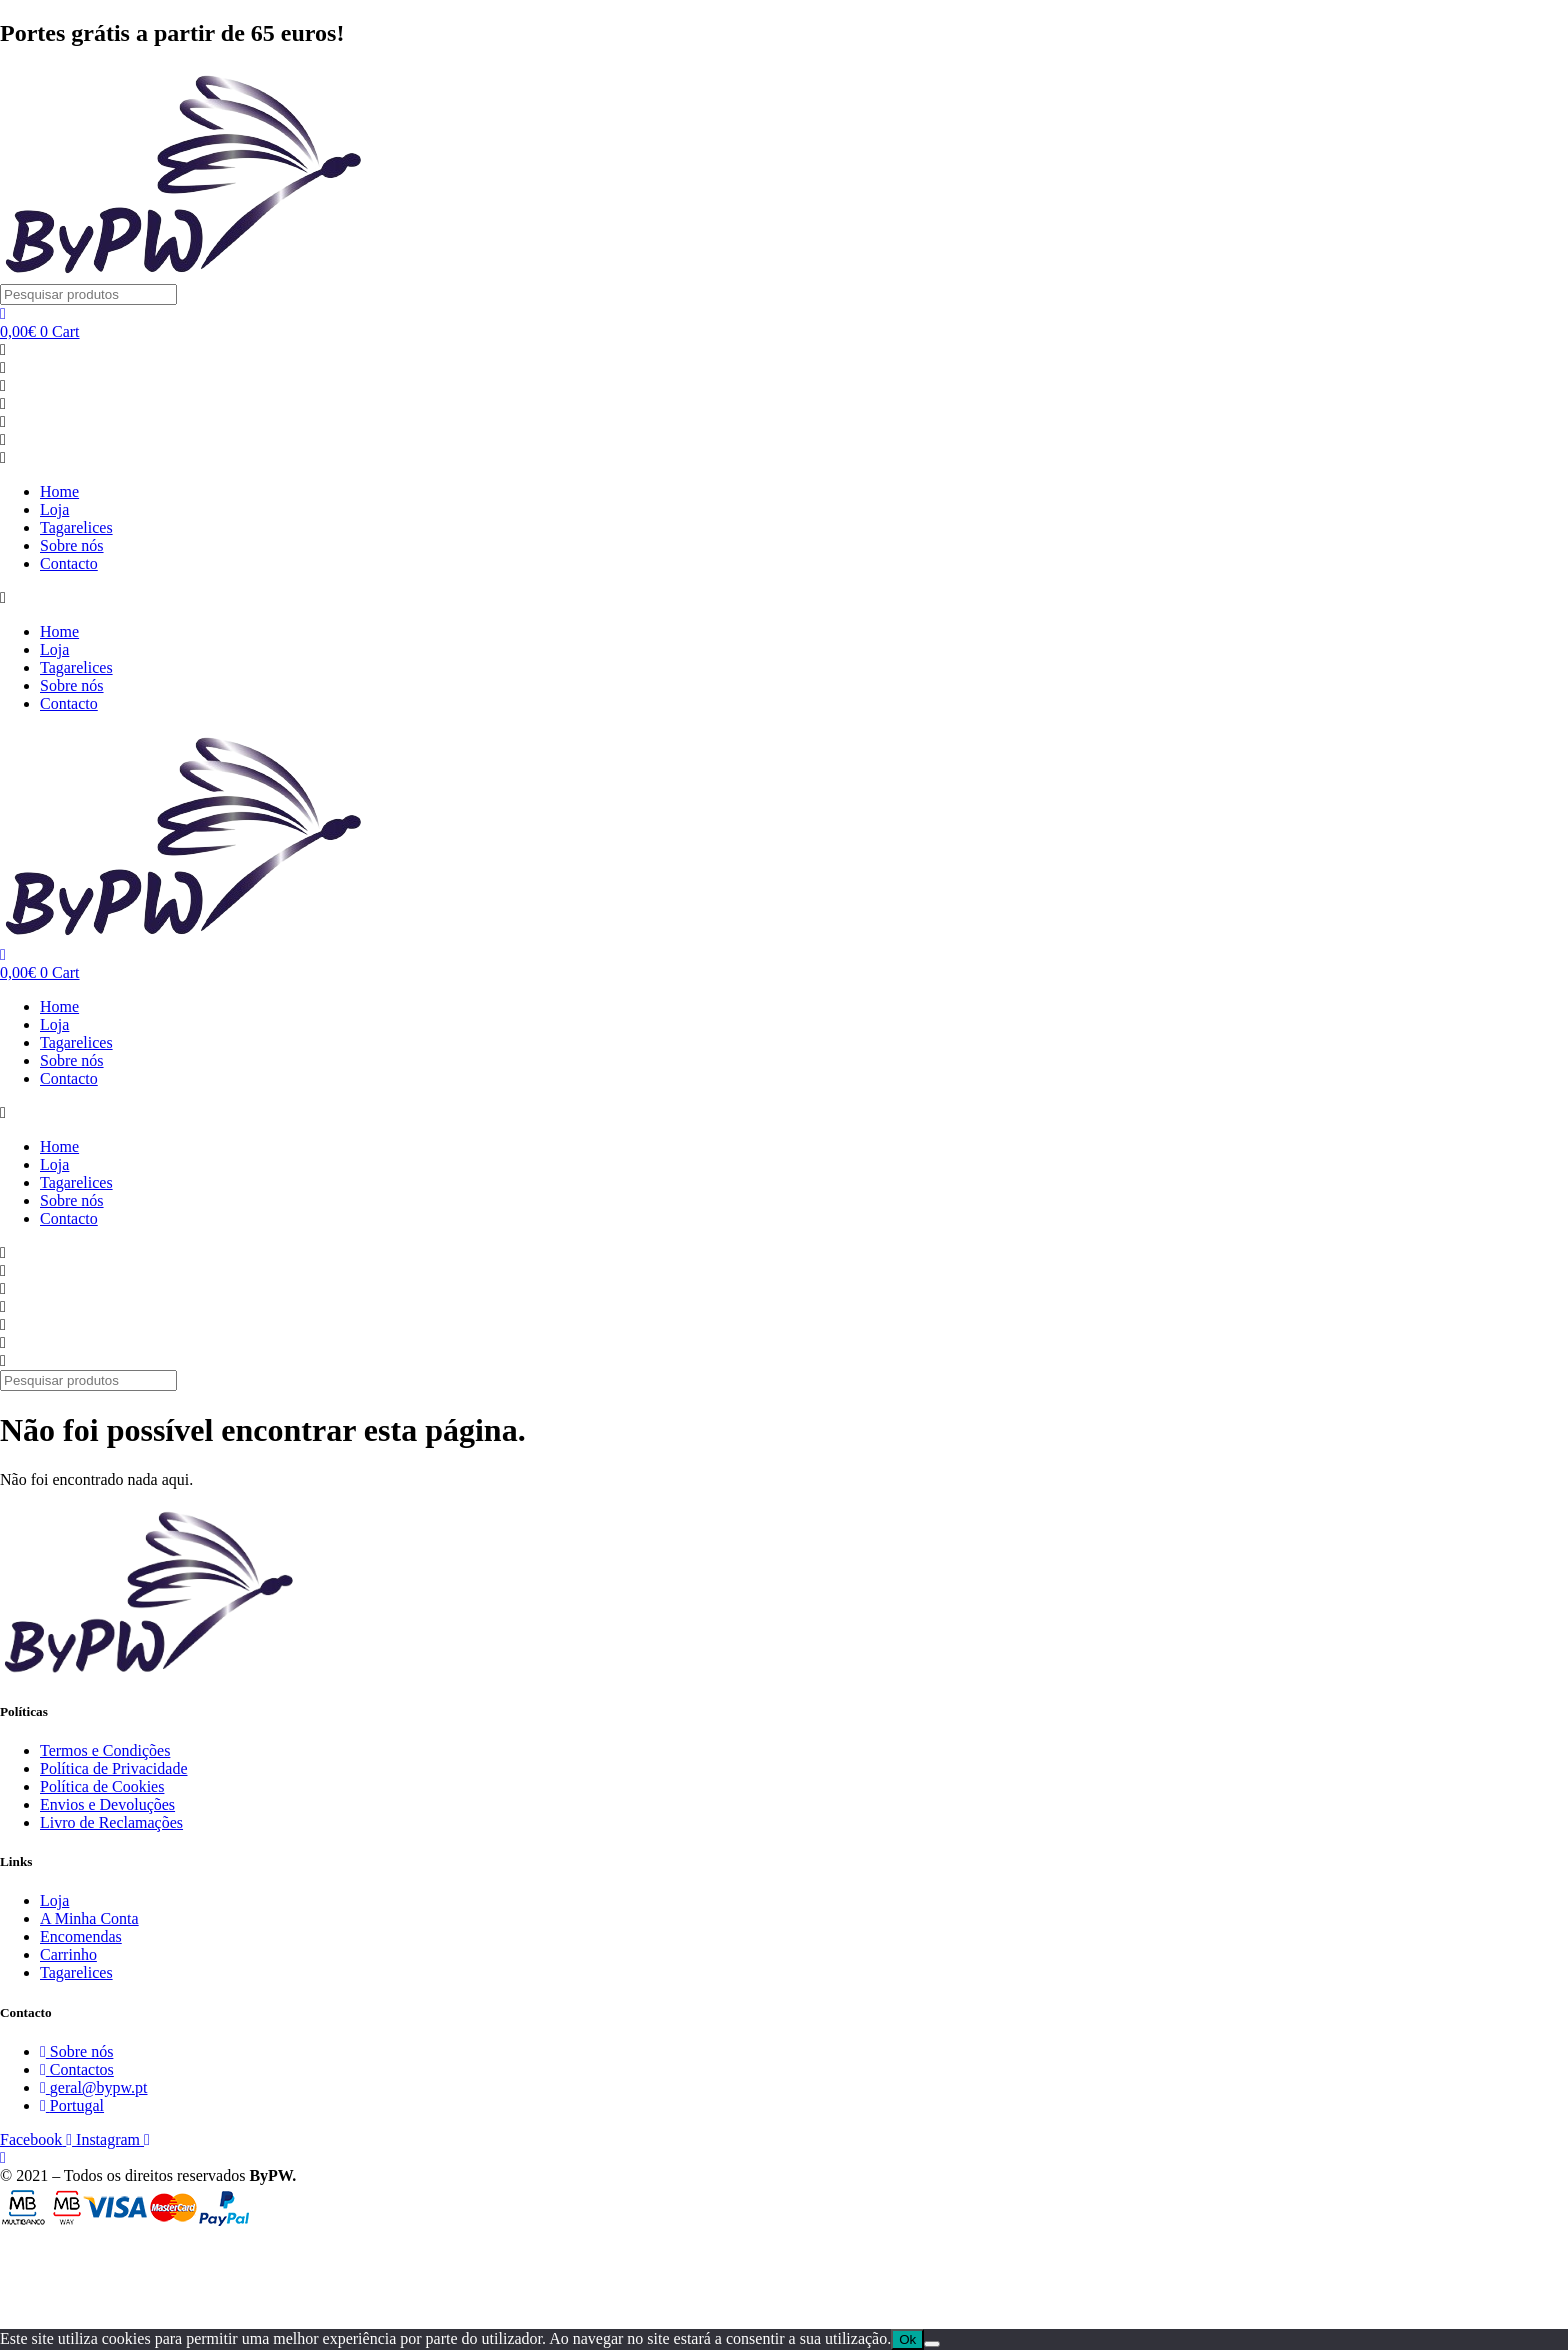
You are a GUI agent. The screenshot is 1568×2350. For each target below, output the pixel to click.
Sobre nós (72, 545)
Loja (54, 509)
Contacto (69, 563)
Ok (907, 2339)
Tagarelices (76, 527)
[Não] (932, 2344)
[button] (784, 598)
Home (59, 491)
